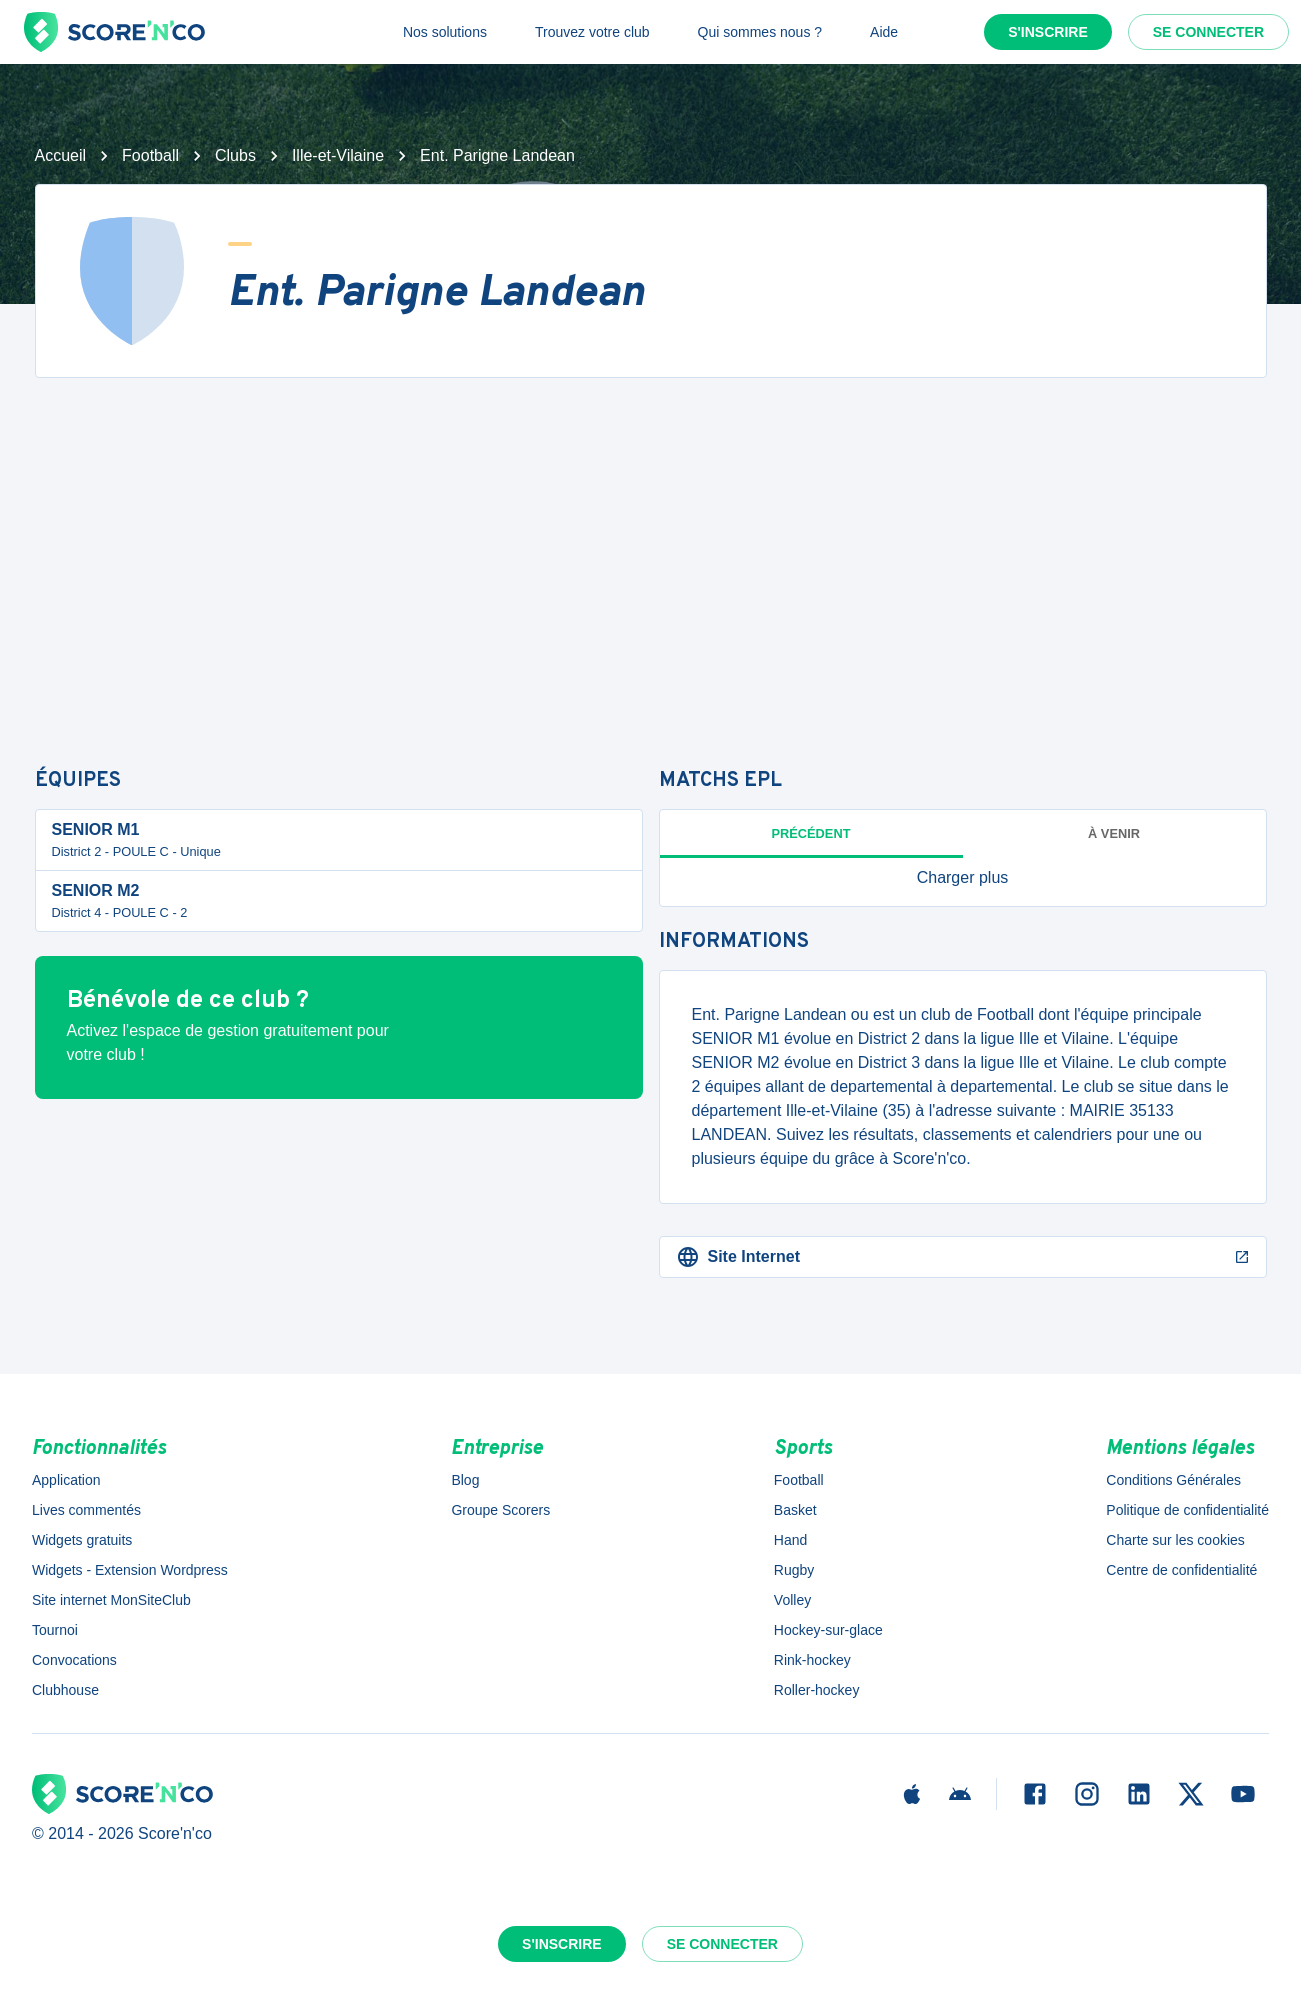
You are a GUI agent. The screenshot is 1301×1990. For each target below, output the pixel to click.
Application (66, 1480)
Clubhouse (65, 1690)
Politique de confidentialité (1187, 1510)
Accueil (61, 155)
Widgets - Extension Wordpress (130, 1570)
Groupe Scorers (500, 1510)
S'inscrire (1048, 32)
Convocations (74, 1660)
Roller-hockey (817, 1690)
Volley (792, 1600)
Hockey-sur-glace (828, 1630)
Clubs (235, 155)
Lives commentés (86, 1510)
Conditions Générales (1173, 1480)
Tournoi (55, 1630)
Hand (790, 1540)
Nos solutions (445, 32)
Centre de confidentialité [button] (1181, 1570)
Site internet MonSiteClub (111, 1600)
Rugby (794, 1570)
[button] (963, 878)
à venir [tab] (1114, 833)
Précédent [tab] (811, 833)
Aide (884, 32)
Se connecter (1208, 32)
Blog (465, 1480)
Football (150, 155)
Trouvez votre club (592, 32)
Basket (795, 1510)
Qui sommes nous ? (760, 32)
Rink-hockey (812, 1660)
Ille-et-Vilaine (338, 155)
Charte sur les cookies (1175, 1540)
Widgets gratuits (82, 1540)
